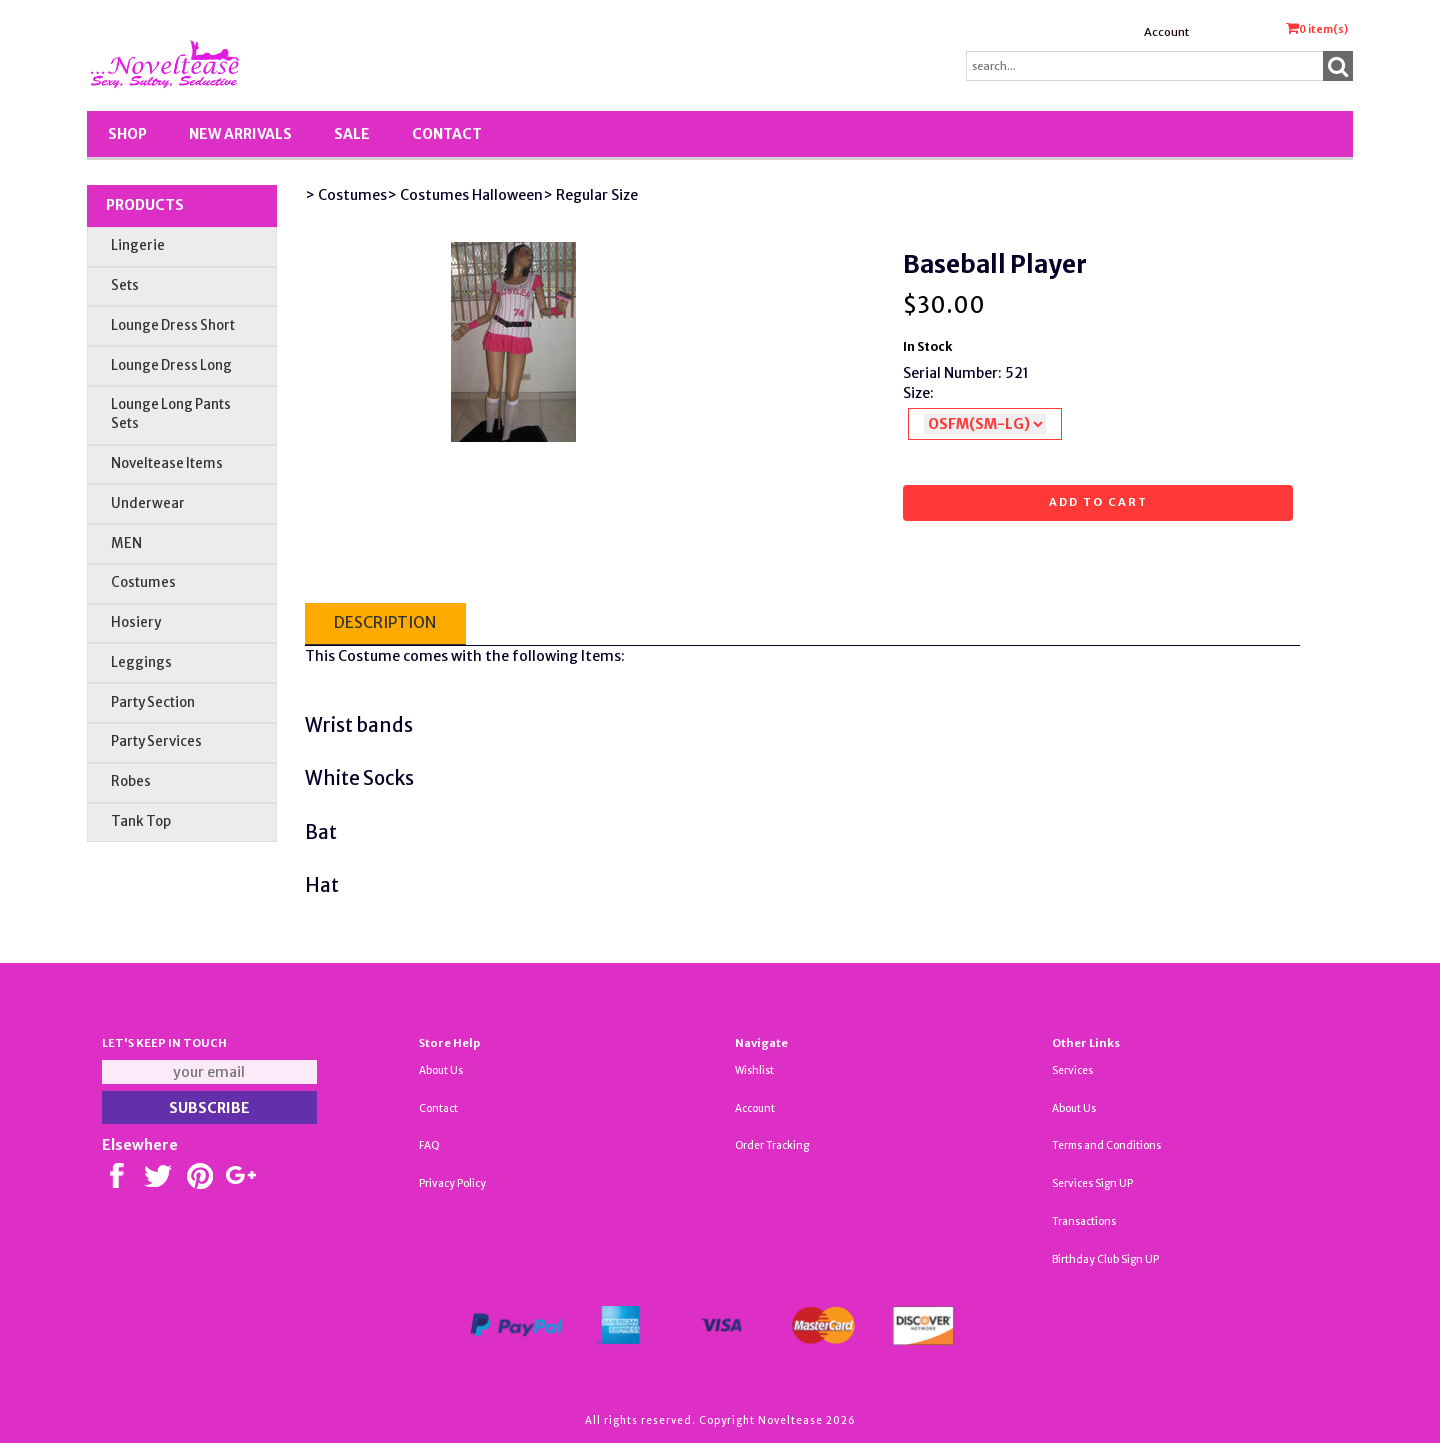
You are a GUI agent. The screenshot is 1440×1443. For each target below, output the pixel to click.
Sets (125, 285)
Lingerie (138, 245)
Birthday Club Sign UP (1105, 1259)
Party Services (156, 741)
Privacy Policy (452, 1183)
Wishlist (754, 1070)
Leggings (141, 662)
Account (1166, 32)
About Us (441, 1070)
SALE (352, 134)
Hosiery (136, 622)
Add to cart (1098, 502)
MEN (126, 543)
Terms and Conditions (1106, 1145)
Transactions (1084, 1221)
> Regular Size (590, 195)
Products (145, 205)
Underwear (148, 503)
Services (1072, 1070)
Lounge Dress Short (173, 325)
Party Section (153, 702)
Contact (447, 134)
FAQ (429, 1145)
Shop (127, 134)
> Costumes (346, 195)
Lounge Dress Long (171, 365)
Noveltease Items (167, 463)
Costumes (143, 582)
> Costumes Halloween (465, 195)
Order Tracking (772, 1145)
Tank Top (141, 821)
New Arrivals (240, 134)
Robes (131, 781)
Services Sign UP (1092, 1183)
